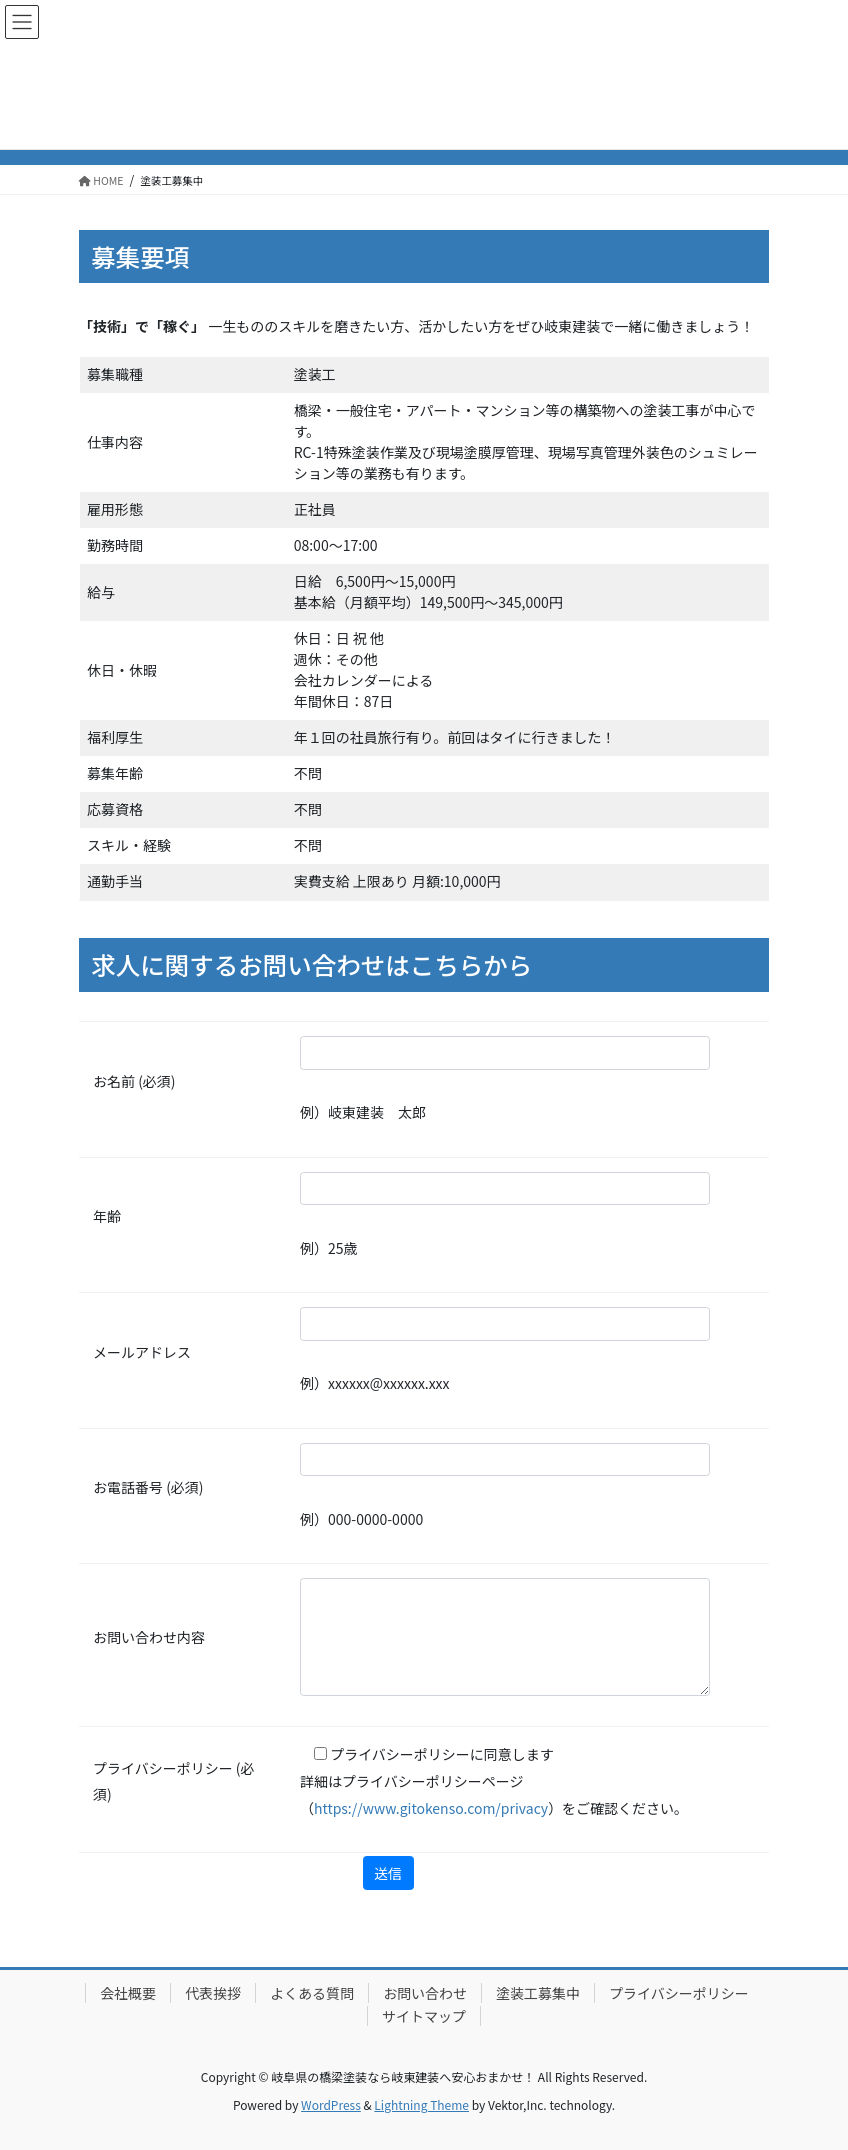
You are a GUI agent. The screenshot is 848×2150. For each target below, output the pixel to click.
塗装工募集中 (538, 1993)
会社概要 (128, 1993)
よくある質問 (312, 1993)
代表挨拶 (213, 1993)
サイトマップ (424, 2016)
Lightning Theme (421, 2104)
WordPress (331, 2104)
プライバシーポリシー (679, 1993)
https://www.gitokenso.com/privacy (431, 1808)
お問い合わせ (425, 1993)
